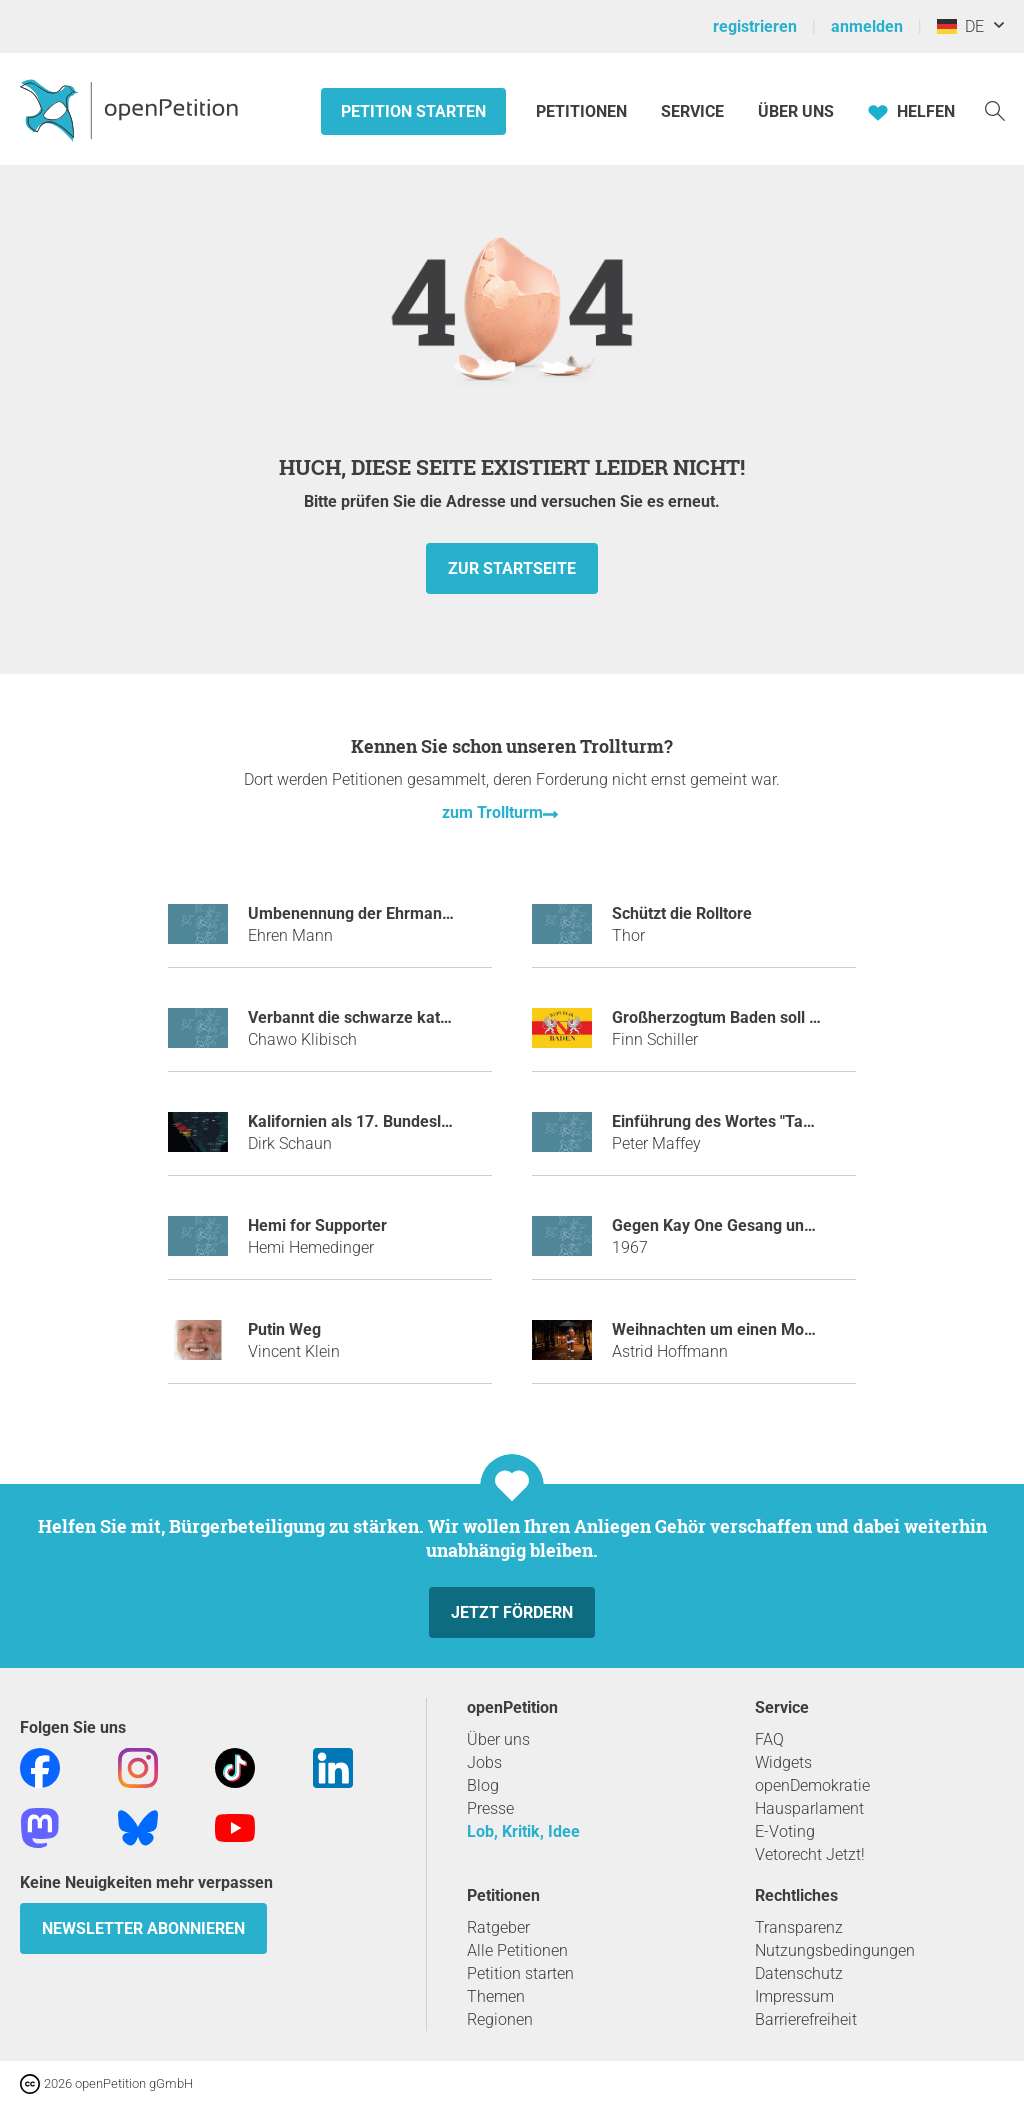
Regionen (500, 2019)
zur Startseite (512, 568)
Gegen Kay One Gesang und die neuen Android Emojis (806, 1225)
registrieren (755, 26)
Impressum (794, 1996)
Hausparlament (809, 1808)
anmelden (867, 26)
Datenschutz (799, 1973)
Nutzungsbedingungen (835, 1950)
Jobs (484, 1762)
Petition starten (413, 111)
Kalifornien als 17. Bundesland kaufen (385, 1121)
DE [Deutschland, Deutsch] (960, 26)
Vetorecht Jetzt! (810, 1854)
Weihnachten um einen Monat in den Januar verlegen (804, 1329)
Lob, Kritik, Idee (523, 1831)
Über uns (498, 1739)
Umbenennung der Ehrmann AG (362, 913)
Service (692, 111)
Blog (483, 1785)
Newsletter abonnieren (143, 1928)
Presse (490, 1808)
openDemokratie (812, 1785)
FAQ (769, 1739)
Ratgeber (498, 1927)
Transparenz (799, 1927)
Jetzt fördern (512, 1612)
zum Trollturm (492, 812)
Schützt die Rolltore (682, 913)
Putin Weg (284, 1329)
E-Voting (785, 1831)
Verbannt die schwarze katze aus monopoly (405, 1017)
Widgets (783, 1762)
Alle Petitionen (517, 1950)
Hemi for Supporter (317, 1225)
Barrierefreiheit (806, 2019)
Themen (496, 1996)
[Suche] (995, 109)
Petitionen (583, 111)
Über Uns (796, 111)
